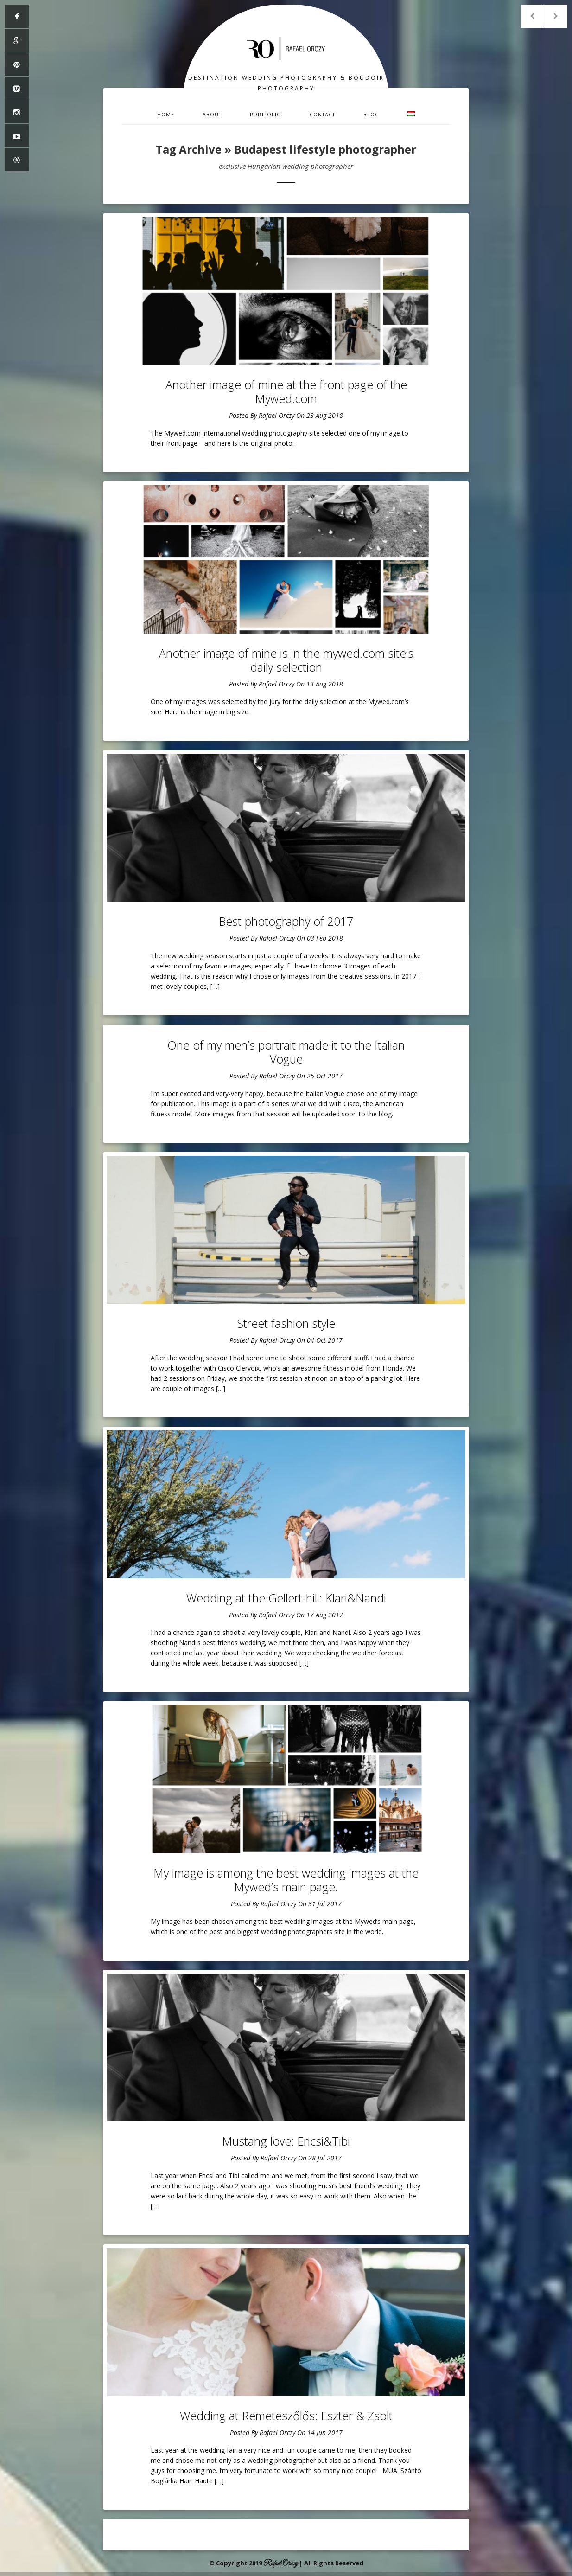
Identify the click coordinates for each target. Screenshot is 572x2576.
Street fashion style (286, 1323)
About (212, 114)
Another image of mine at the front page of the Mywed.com (286, 391)
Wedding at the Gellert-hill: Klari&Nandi (286, 1598)
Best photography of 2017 (286, 921)
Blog (371, 114)
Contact (322, 114)
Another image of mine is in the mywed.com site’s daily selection (286, 660)
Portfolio (265, 114)
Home (165, 114)
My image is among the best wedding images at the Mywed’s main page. (286, 1880)
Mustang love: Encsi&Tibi (286, 2141)
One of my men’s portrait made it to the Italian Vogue (286, 1052)
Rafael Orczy (276, 415)
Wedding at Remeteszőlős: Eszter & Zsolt (286, 2415)
